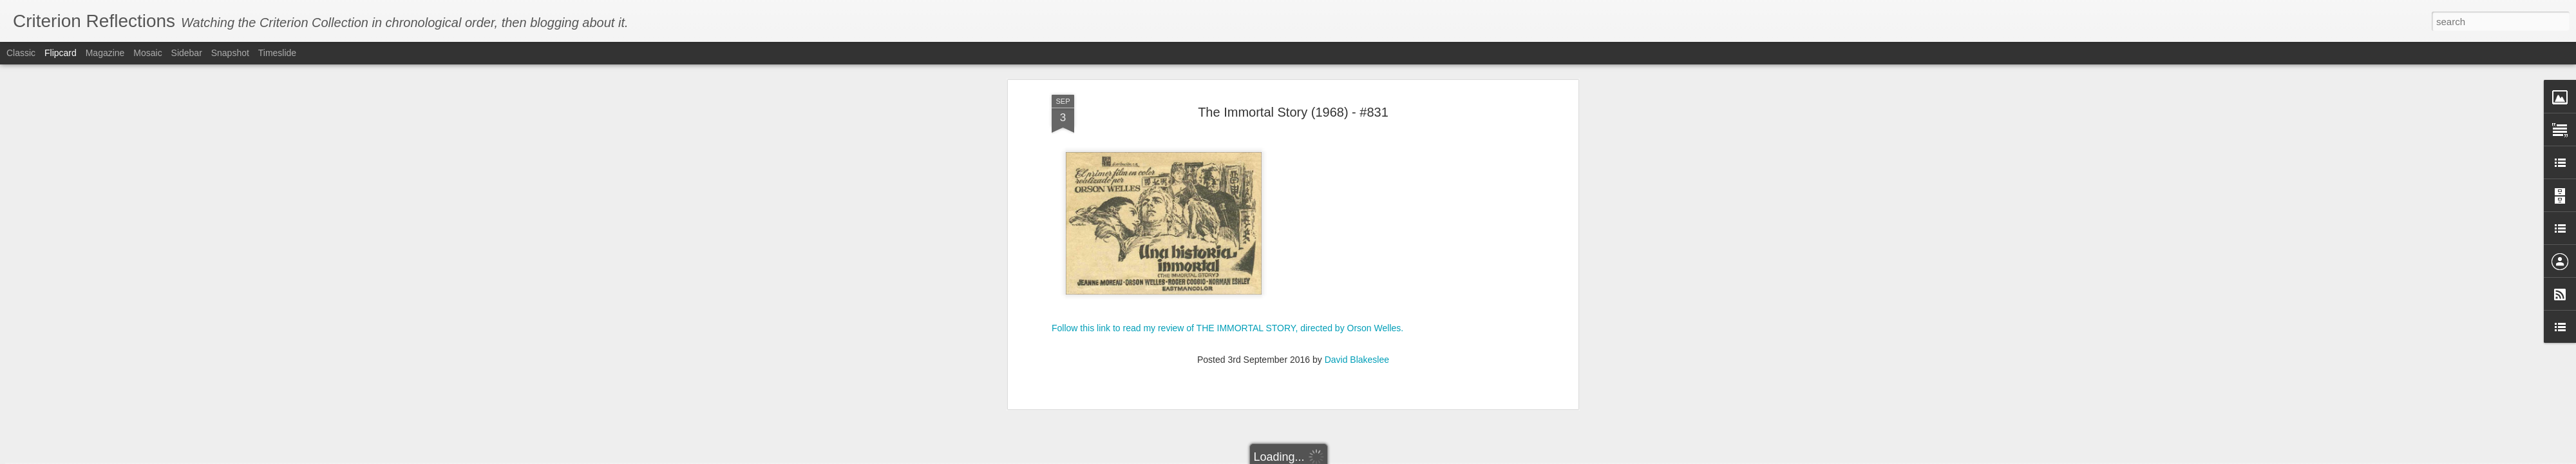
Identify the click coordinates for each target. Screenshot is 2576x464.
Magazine (105, 53)
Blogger (1382, 457)
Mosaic (147, 53)
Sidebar (186, 53)
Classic (20, 53)
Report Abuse (1419, 457)
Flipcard (60, 53)
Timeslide (277, 53)
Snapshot (230, 53)
